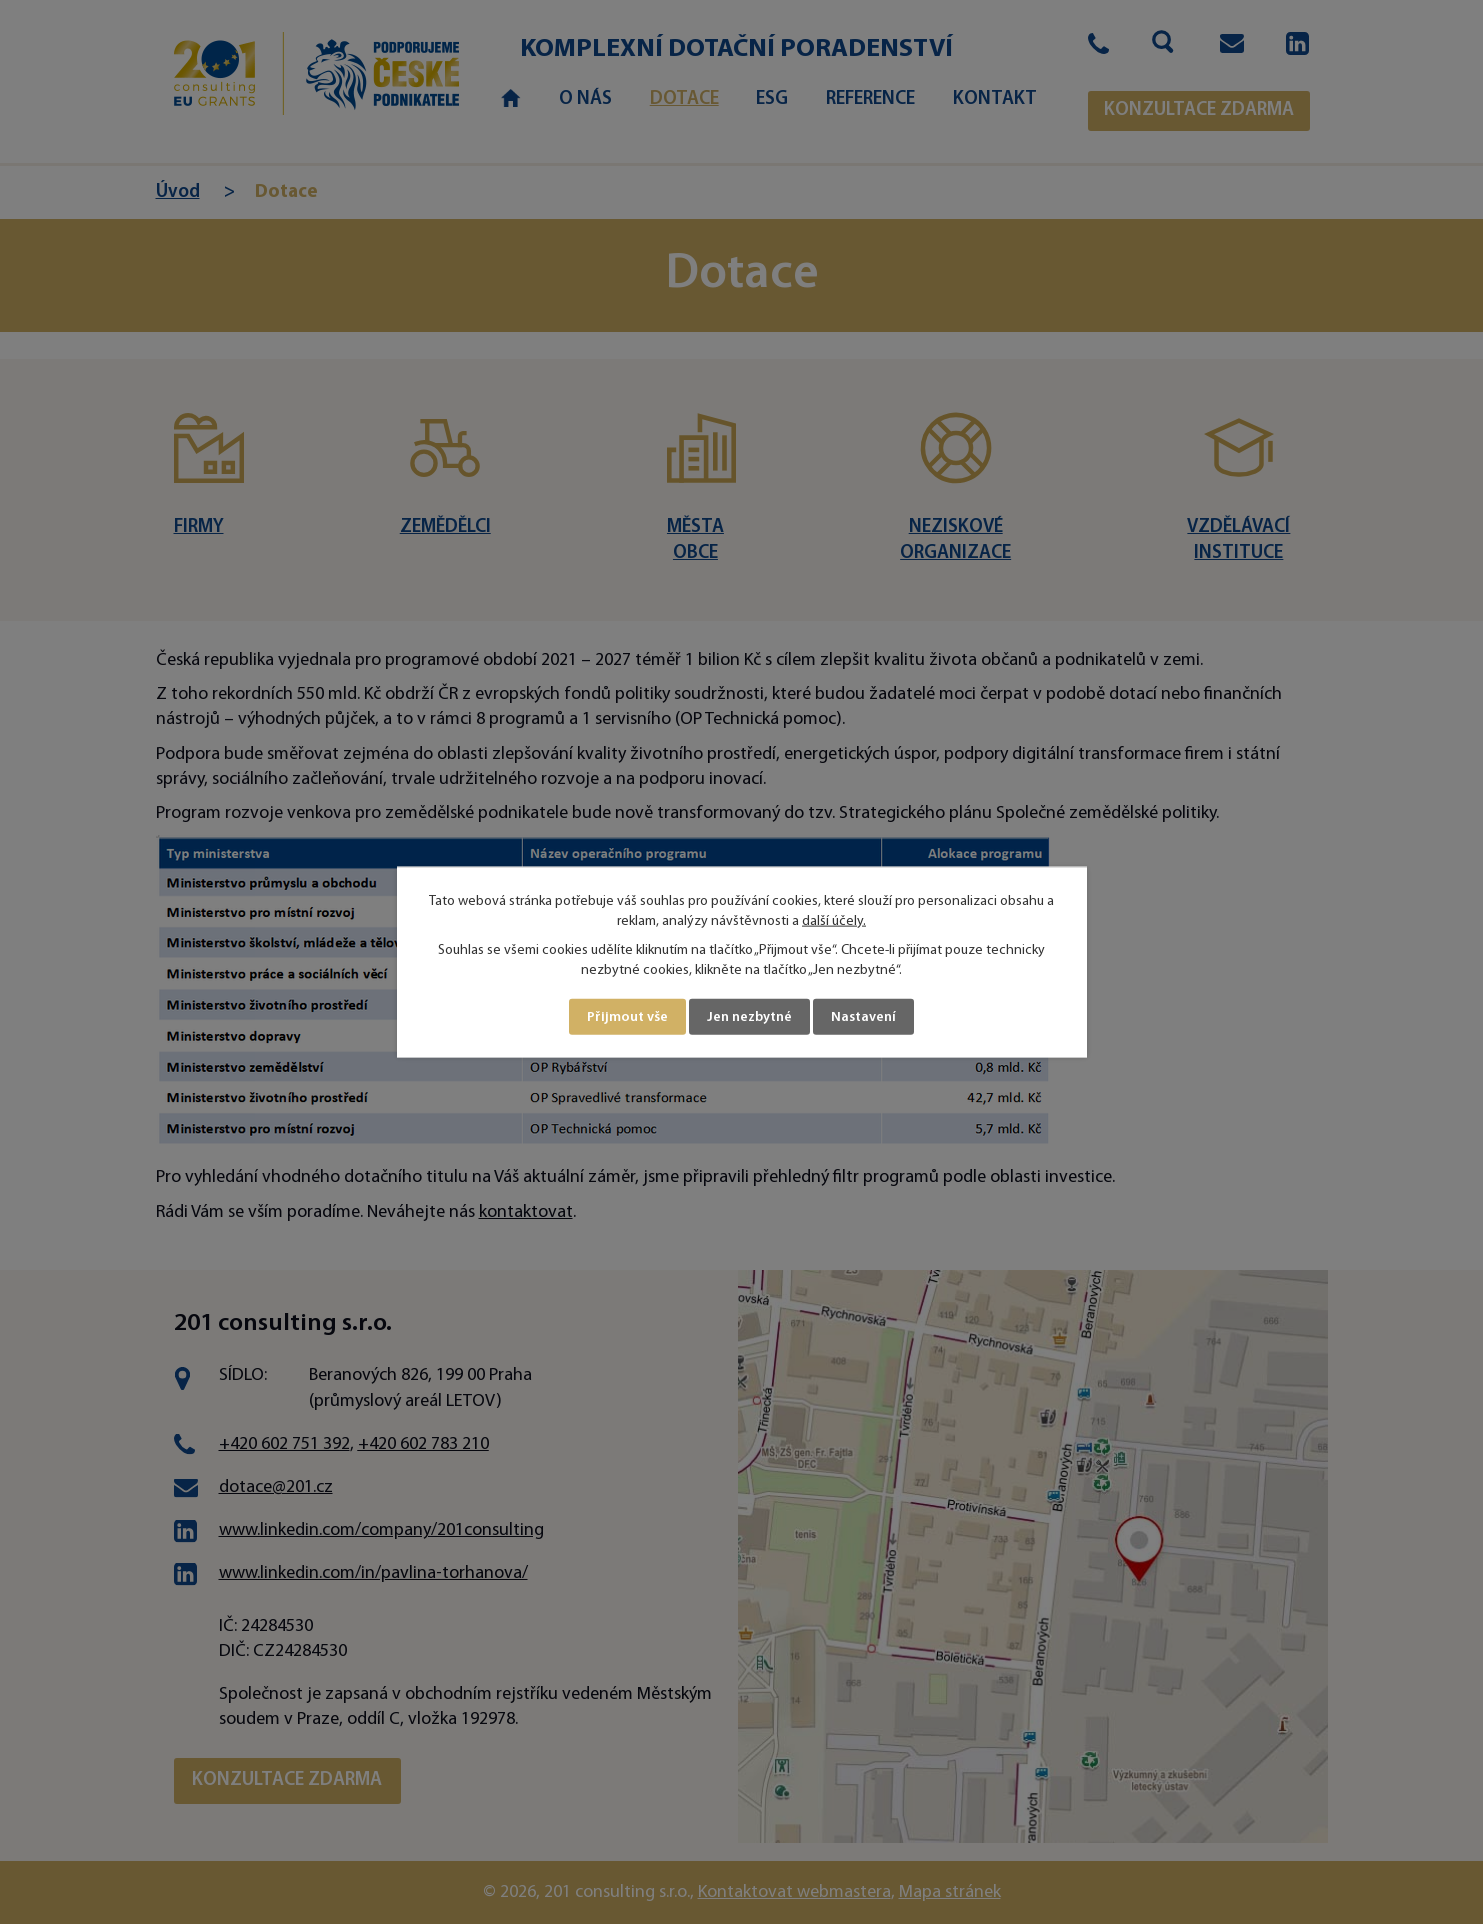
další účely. (834, 920)
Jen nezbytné (749, 1016)
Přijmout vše (627, 1016)
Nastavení (863, 1016)
